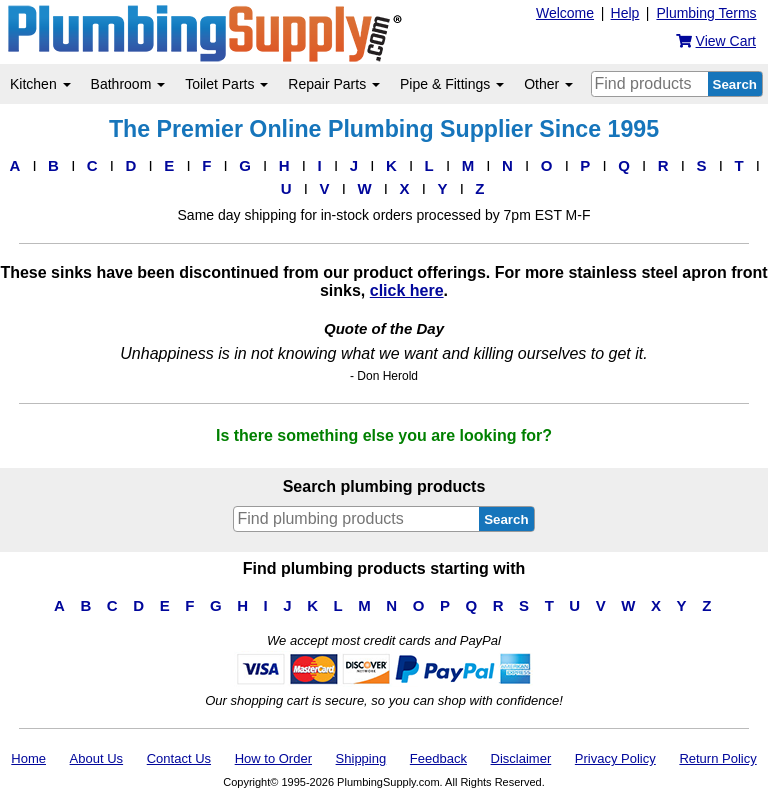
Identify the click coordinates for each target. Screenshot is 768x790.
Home (28, 758)
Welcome (565, 13)
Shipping (361, 758)
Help (625, 13)
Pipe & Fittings (452, 84)
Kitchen (40, 84)
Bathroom (128, 84)
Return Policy (717, 758)
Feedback (438, 758)
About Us (96, 758)
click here (407, 290)
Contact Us (179, 758)
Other (548, 84)
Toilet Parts (226, 84)
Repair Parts (334, 84)
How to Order (273, 758)
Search (735, 84)
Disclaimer (521, 758)
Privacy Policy (615, 758)
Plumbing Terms (706, 13)
